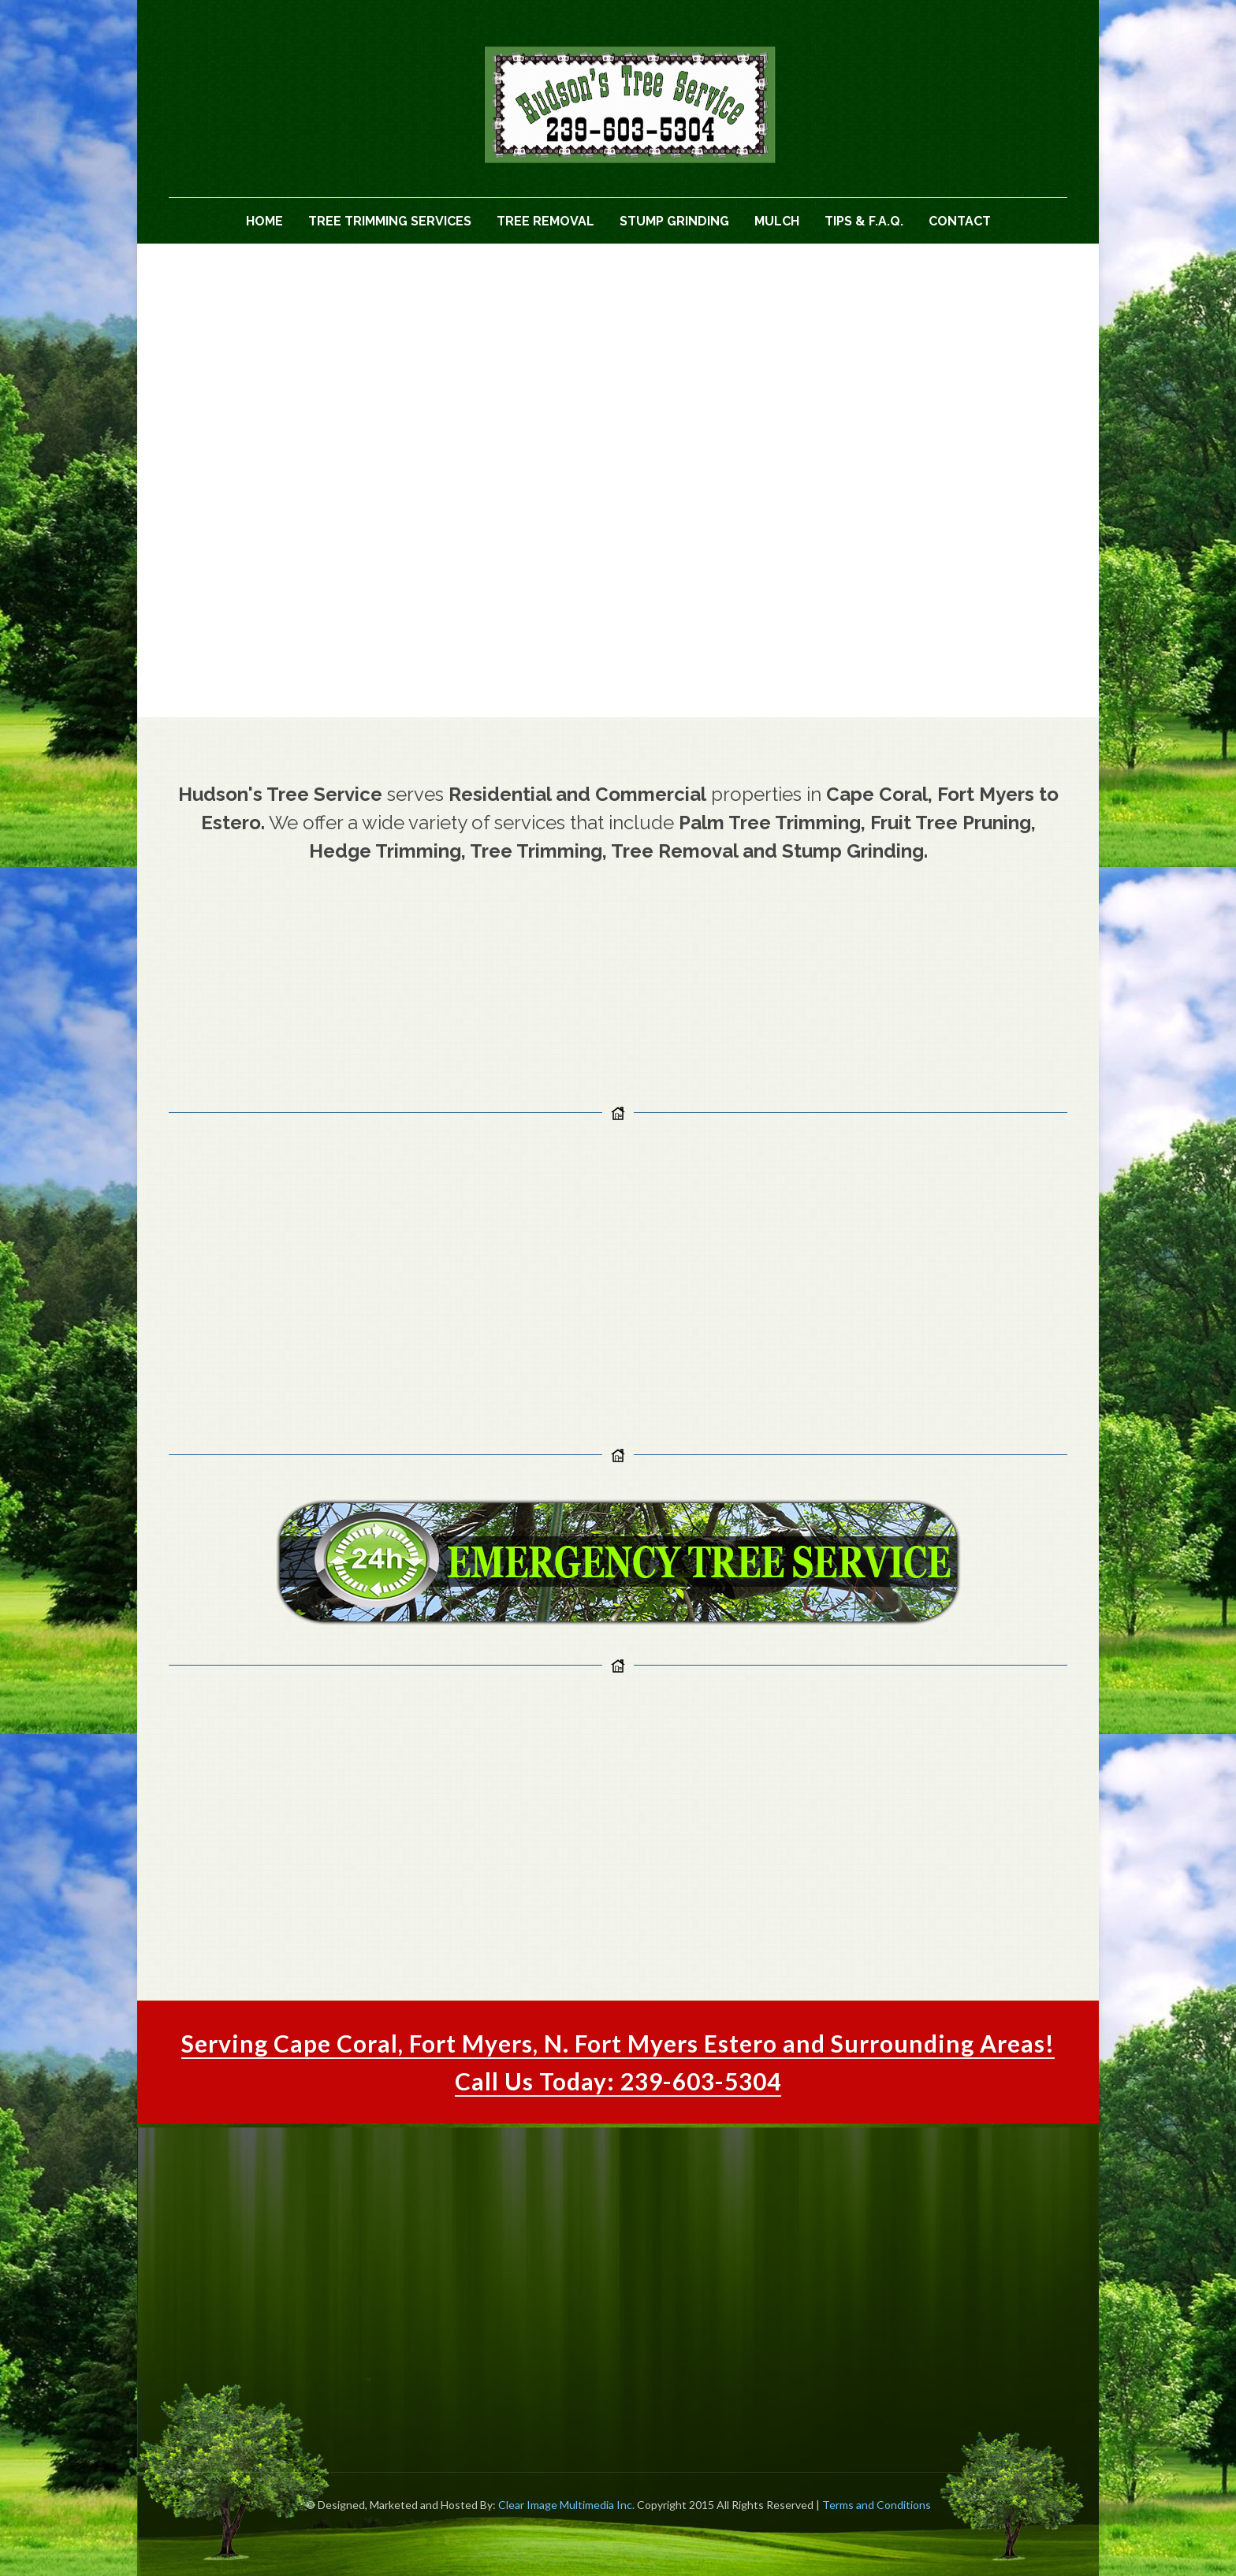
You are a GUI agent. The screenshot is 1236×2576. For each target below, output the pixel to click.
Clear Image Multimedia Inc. (566, 2504)
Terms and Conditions (876, 2504)
